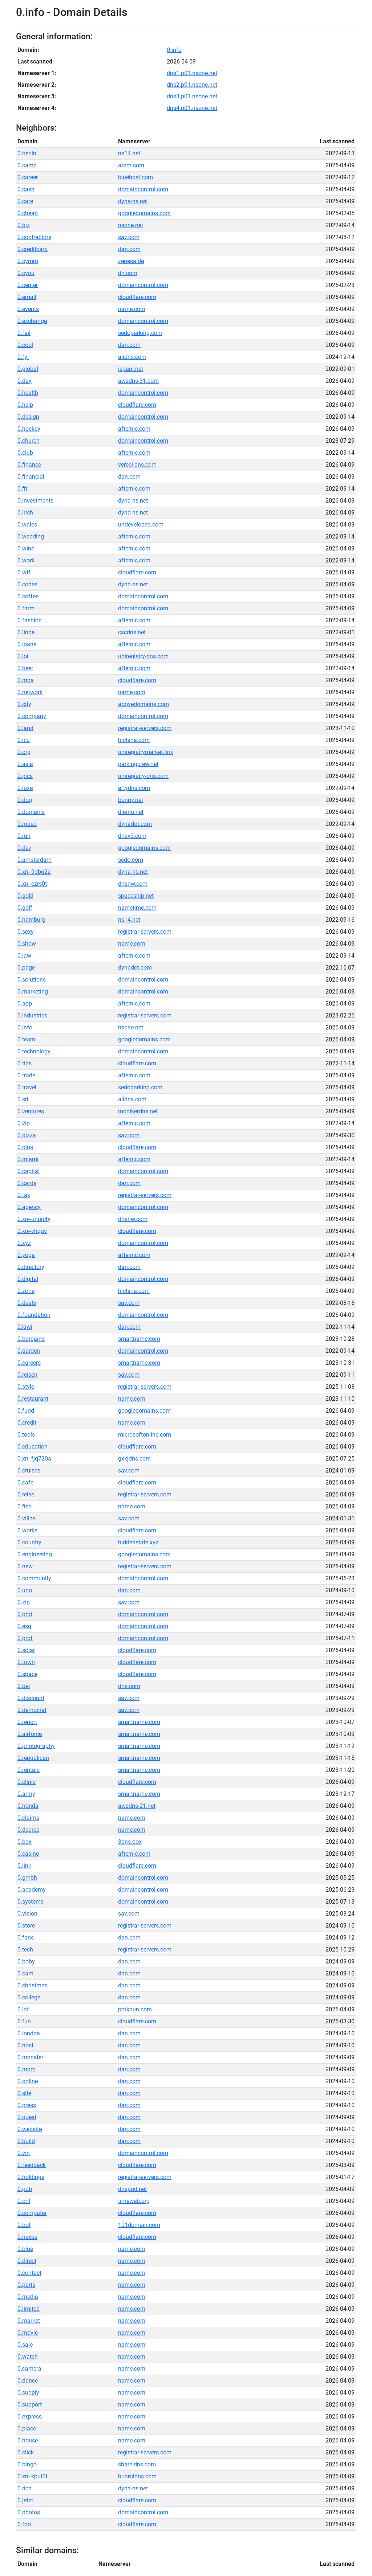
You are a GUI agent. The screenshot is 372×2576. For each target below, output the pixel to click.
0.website (29, 2129)
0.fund (25, 1410)
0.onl (23, 2201)
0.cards (26, 1183)
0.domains (31, 811)
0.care (25, 201)
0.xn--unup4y (33, 1219)
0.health (27, 392)
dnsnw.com (132, 883)
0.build (26, 2141)
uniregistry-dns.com (143, 656)
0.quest (26, 2117)
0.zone (26, 1290)
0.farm (26, 608)
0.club (25, 452)
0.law (24, 955)
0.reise (25, 1494)
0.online (27, 2081)
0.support (29, 2404)
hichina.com (134, 740)
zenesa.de (131, 261)
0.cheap (27, 213)
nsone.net (130, 225)
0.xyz (24, 1243)
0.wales (27, 524)
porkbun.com (135, 2009)
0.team (26, 1039)
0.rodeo (27, 823)
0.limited (28, 2308)
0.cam (25, 1973)
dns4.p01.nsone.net (192, 108)
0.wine (25, 548)
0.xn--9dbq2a (34, 871)
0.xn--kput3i (32, 2476)
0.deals (26, 1302)
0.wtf (24, 572)
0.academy (31, 1889)
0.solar (26, 1650)
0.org (24, 752)
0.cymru (27, 261)
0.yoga (26, 1255)
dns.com (129, 1686)
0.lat (23, 2009)
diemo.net (130, 811)
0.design (28, 416)
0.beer (25, 668)
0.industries (32, 1015)
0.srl (22, 1099)
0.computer (31, 2213)
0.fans (25, 1937)
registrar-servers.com (144, 728)
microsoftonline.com (144, 1434)
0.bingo (27, 2464)
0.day (24, 380)
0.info (174, 49)
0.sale (25, 2344)
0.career (27, 177)
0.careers (29, 1362)
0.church (28, 440)
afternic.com (134, 428)
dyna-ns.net (133, 201)
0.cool (25, 344)
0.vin (23, 2153)
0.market (28, 2320)
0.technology (33, 1051)
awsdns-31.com (138, 380)
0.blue (25, 2248)
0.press (26, 2105)
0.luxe (25, 788)
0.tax (23, 1195)
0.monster (30, 2057)
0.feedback (31, 2165)
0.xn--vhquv (32, 1231)
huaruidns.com (137, 2476)
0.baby (26, 1961)
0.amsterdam (34, 859)
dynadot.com (135, 823)
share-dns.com (137, 2464)
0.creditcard (32, 249)
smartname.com (139, 1338)
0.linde (26, 632)
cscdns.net (132, 632)
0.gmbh (27, 1877)
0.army (26, 1793)
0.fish (24, 1506)
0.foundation (33, 1314)
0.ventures (30, 1111)
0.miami (28, 1159)
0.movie (27, 2332)
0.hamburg (31, 919)
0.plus (25, 1147)
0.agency (29, 1207)
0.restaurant (32, 1398)
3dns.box (130, 1841)
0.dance (27, 2380)
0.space (27, 1674)
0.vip (23, 1123)
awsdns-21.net (136, 1805)
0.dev (24, 847)
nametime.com (137, 907)
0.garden (28, 1350)
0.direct (26, 2260)
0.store (26, 1925)
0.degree (28, 1829)
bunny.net (130, 799)
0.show (26, 943)
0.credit (26, 1422)
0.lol (22, 656)
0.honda (28, 1805)
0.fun (24, 2021)
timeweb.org (134, 2201)
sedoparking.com (140, 332)
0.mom (26, 2069)
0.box (24, 1841)
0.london (28, 2033)
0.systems (30, 1901)
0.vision (27, 1913)
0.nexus (27, 2236)
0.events (28, 309)
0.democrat (31, 1710)
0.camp (27, 165)
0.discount (30, 1698)
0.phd (24, 1614)
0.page (26, 967)
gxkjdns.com (134, 1458)
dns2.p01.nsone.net (192, 84)
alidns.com (132, 356)
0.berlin (26, 153)
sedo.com (130, 859)
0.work (26, 560)
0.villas (26, 1518)
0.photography (36, 1745)
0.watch (27, 2356)
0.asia (25, 764)
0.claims (28, 1817)
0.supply (28, 2392)
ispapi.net (130, 368)
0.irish (25, 512)
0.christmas (32, 1985)
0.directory (30, 1267)
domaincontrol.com (143, 189)
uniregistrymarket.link (145, 752)
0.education (32, 1446)
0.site (24, 2093)
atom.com (131, 165)
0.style (25, 1386)
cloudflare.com (137, 297)
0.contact (29, 2272)
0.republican (33, 1757)
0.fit (22, 488)
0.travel (26, 1087)
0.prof (25, 1638)
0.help (25, 404)
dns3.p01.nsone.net (192, 96)
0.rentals (28, 1769)
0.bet (23, 1686)
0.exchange (32, 321)
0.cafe (25, 1482)
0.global (27, 368)
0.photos (28, 2512)
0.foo (24, 2524)
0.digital (27, 1278)
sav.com (129, 237)
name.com (131, 309)
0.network (30, 692)
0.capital (28, 1171)
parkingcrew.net (138, 764)
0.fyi (23, 356)
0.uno (24, 1590)
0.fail (24, 332)
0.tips (24, 1063)
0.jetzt (25, 2500)
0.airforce (29, 1734)
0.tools (26, 1434)
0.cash (26, 189)
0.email (26, 297)
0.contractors (34, 237)
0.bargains (31, 1338)
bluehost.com (135, 177)
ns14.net (129, 153)
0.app (24, 1003)
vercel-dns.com (137, 464)
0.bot (24, 2224)
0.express (29, 2416)
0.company (31, 716)
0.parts (26, 2284)
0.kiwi (24, 1326)
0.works (27, 1530)
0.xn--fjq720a (34, 1458)
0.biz (23, 225)
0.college (28, 1997)
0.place (26, 2428)
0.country (29, 1542)
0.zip (23, 1602)
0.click (25, 2452)
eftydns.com (134, 788)
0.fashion (29, 620)
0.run (24, 835)
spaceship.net (136, 895)
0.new (25, 1566)
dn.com (127, 273)
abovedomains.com (143, 704)
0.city (24, 704)
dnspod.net (132, 2189)
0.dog (24, 799)
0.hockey (28, 428)
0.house (27, 2440)
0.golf (24, 907)
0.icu (23, 740)
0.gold (25, 895)
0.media (27, 2296)
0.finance (29, 464)
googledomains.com (144, 213)
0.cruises (28, 1470)
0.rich (24, 2488)
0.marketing (32, 991)
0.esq (24, 1626)
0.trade (26, 1075)
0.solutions (31, 979)
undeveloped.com (140, 524)
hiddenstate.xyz (138, 1542)
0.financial (30, 476)
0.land (25, 728)
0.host (25, 2045)
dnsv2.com (132, 835)
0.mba (25, 680)
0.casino (28, 1853)
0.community (34, 1578)
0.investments (35, 500)
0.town (26, 1662)
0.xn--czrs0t (32, 883)
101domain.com (139, 2224)
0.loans (26, 644)
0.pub (24, 2189)
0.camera (29, 2368)
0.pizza (26, 1135)
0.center (27, 285)
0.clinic (26, 1781)
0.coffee (28, 596)
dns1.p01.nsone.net (192, 73)
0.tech (25, 1949)
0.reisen (27, 1374)
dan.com (129, 249)
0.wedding (30, 536)
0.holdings (30, 2177)
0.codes (27, 584)
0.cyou (26, 273)
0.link (24, 1865)
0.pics (25, 776)
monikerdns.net (138, 1111)
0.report (27, 1722)
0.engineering (34, 1554)
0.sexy (25, 931)
